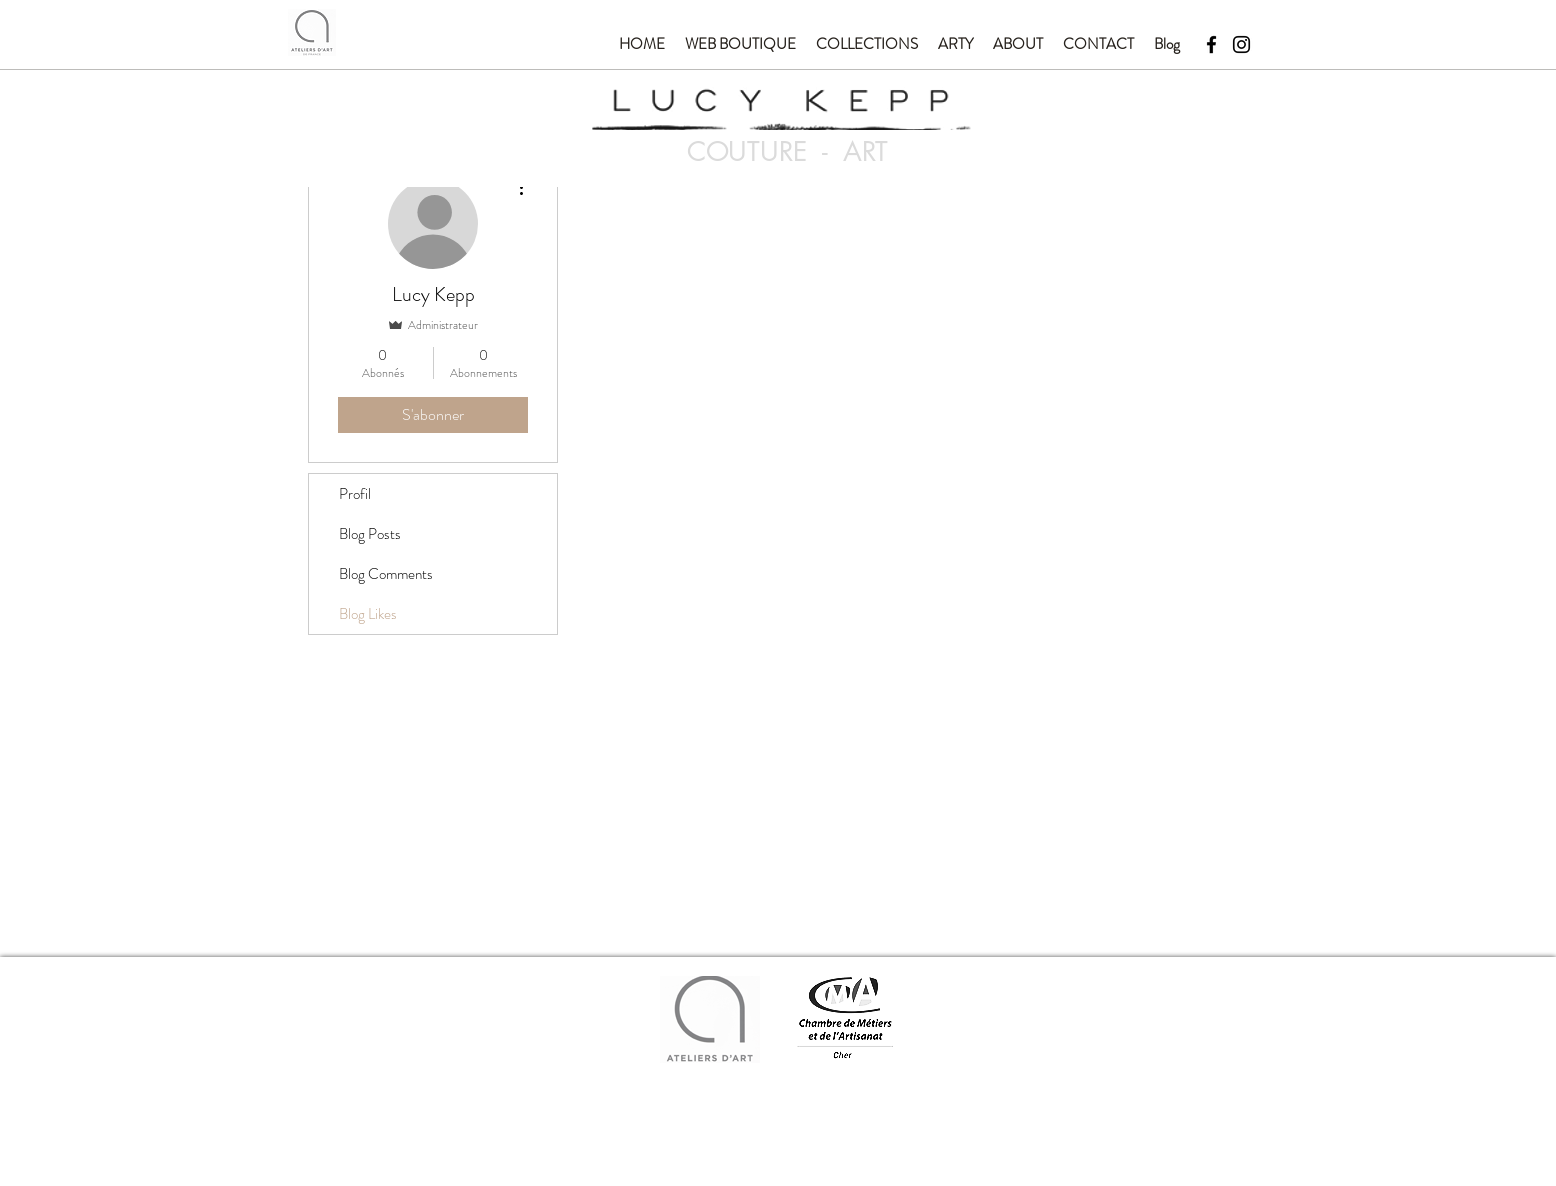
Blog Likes (368, 614)
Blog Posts (370, 534)
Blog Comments (386, 574)
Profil (355, 494)
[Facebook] (1211, 44)
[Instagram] (1241, 44)
